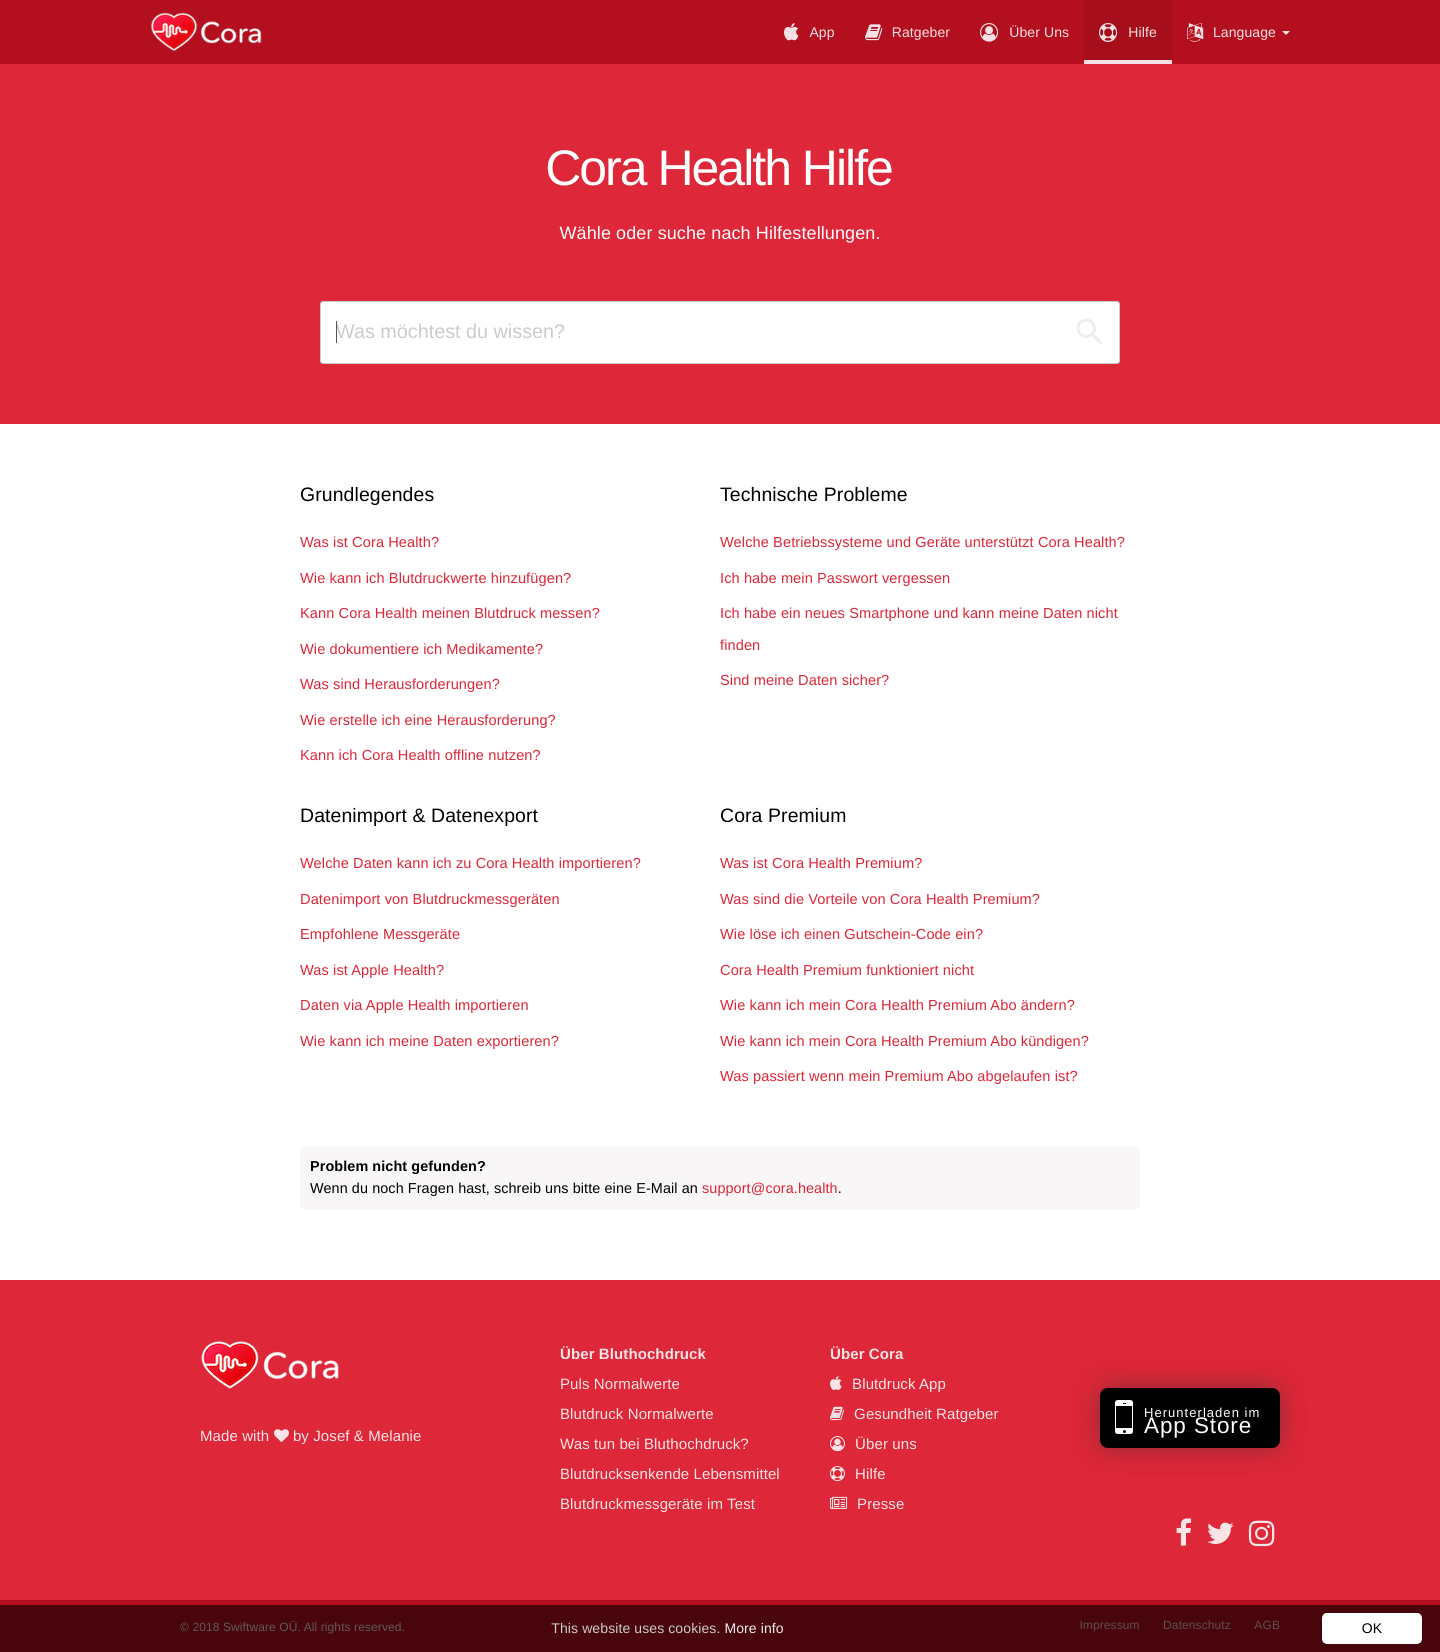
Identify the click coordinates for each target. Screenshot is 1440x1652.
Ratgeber (908, 32)
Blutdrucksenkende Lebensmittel (670, 1474)
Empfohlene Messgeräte (380, 935)
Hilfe (1128, 32)
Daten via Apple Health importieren (414, 1006)
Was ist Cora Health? (369, 543)
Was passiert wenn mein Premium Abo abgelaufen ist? (899, 1077)
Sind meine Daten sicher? (804, 681)
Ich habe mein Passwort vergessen (835, 579)
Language (1238, 32)
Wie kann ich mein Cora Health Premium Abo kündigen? (904, 1042)
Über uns (1024, 32)
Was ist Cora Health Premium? (821, 864)
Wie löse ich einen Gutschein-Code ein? (851, 935)
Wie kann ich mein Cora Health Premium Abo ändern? (897, 1006)
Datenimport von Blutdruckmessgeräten (430, 900)
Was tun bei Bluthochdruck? (654, 1444)
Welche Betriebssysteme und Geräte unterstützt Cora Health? (922, 543)
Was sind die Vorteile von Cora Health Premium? (880, 900)
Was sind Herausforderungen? (400, 685)
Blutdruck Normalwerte (637, 1414)
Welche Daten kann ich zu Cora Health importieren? (470, 864)
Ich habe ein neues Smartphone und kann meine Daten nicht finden (919, 630)
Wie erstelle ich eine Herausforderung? (428, 721)
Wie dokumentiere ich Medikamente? (421, 650)
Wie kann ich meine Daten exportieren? (429, 1042)
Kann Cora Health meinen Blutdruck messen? (450, 614)
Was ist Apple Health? (372, 971)
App (809, 32)
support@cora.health (770, 1189)
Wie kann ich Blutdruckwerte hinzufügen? (435, 579)
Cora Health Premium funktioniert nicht (847, 971)
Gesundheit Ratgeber (914, 1414)
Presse (867, 1504)
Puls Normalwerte (620, 1384)
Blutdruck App (888, 1384)
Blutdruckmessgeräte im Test (657, 1504)
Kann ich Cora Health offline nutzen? (420, 756)
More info (753, 1628)
